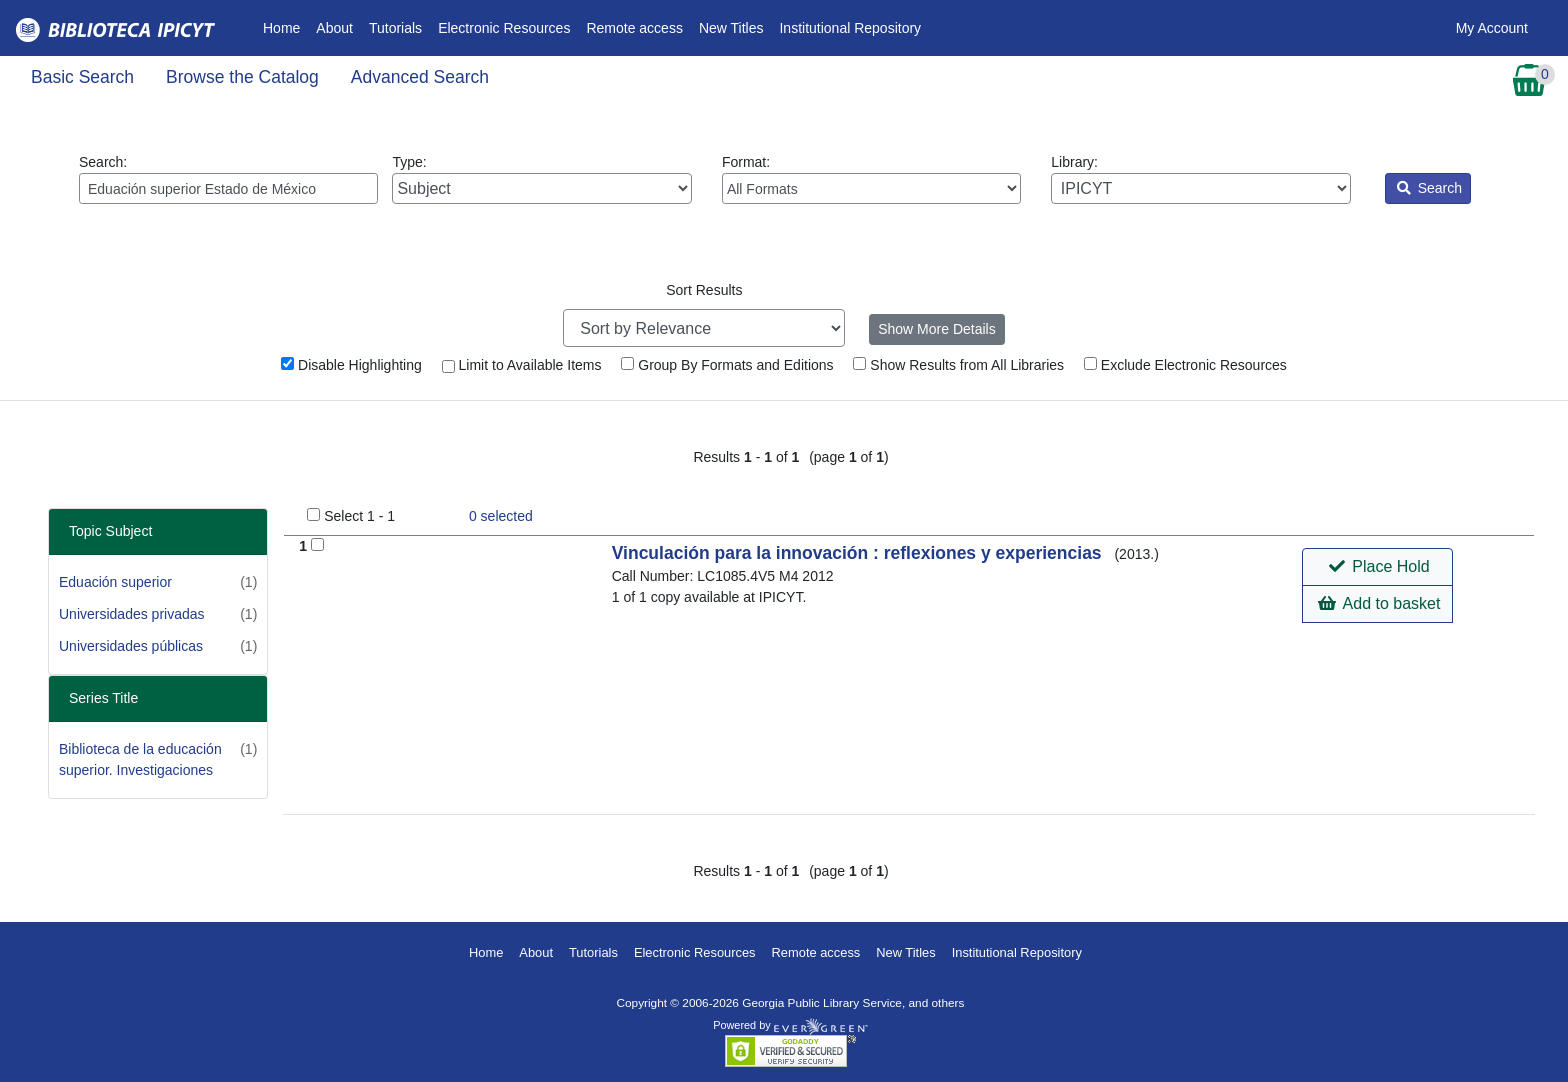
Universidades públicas (131, 646)
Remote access (634, 28)
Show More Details (937, 329)
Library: (1200, 179)
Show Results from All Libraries (958, 365)
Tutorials (395, 28)
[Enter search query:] (228, 188)
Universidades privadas (132, 614)
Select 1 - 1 (359, 516)
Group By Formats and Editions (727, 365)
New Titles (731, 28)
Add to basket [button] (1379, 603)
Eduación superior (115, 582)
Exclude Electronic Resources (1185, 365)
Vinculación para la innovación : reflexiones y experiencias (859, 553)
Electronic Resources (504, 28)
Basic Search (82, 77)
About (334, 28)
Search (1429, 188)
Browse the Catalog (242, 77)
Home (285, 26)
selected (501, 516)
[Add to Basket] (317, 544)
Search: (228, 179)
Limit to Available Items (522, 365)
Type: (541, 179)
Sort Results (704, 290)
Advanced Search (420, 77)
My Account (1492, 28)
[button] (1377, 567)
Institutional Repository (850, 28)
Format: (871, 179)
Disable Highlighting (351, 365)
